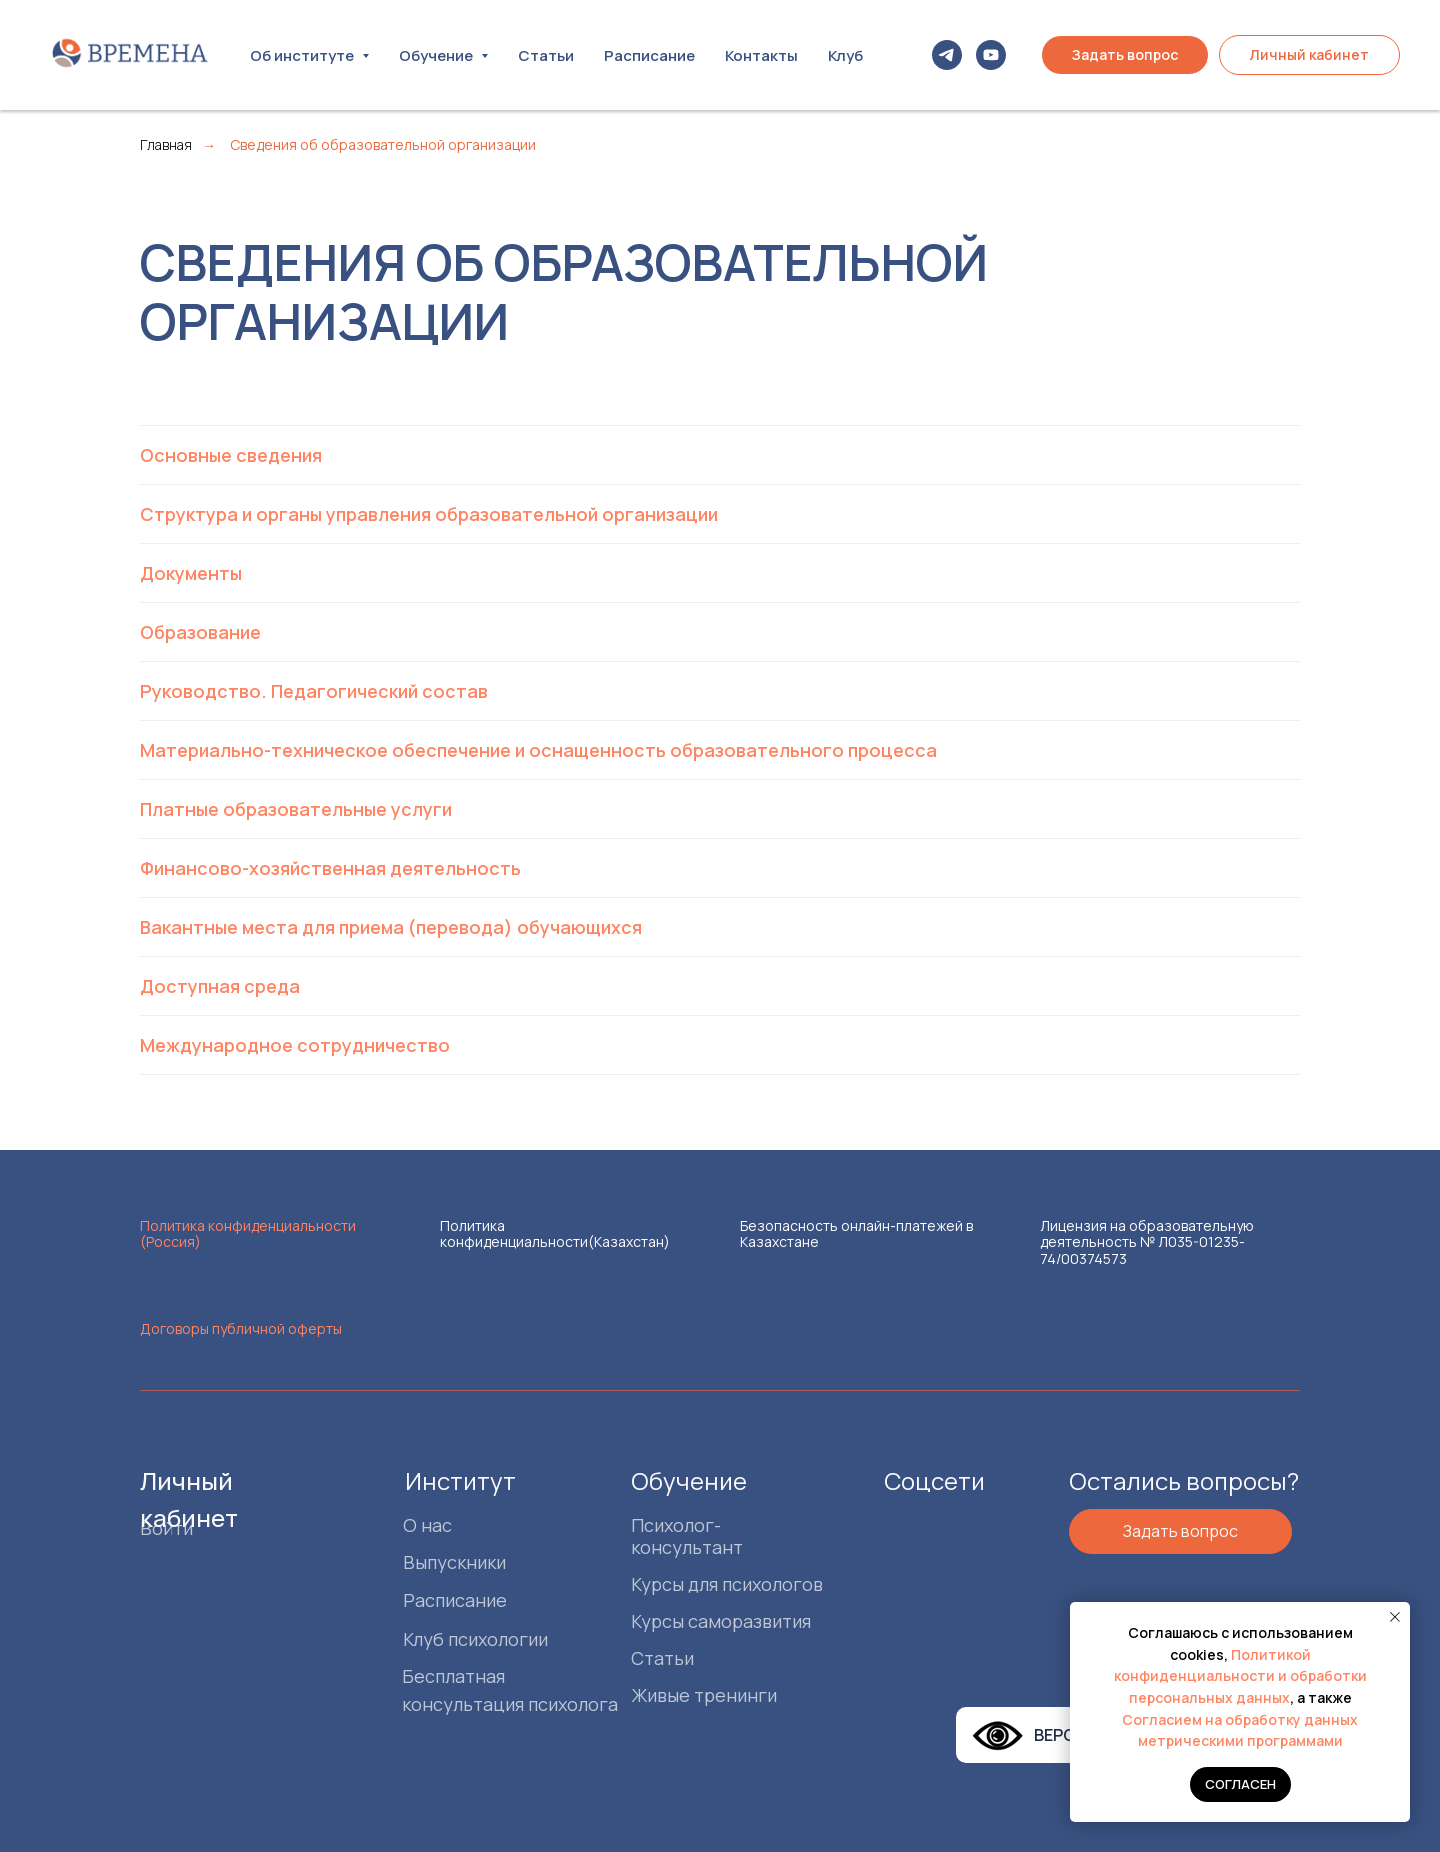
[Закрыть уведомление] (1395, 1617)
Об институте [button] (303, 55)
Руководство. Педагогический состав (314, 691)
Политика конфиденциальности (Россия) (248, 1233)
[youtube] (991, 55)
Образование (200, 632)
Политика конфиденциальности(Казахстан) (555, 1233)
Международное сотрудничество (295, 1045)
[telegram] (947, 55)
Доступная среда (220, 986)
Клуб (845, 55)
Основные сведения (231, 455)
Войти (166, 1528)
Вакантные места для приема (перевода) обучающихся (391, 927)
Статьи (546, 55)
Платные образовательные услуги (296, 809)
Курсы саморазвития (721, 1621)
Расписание (649, 55)
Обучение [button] (437, 55)
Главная (166, 144)
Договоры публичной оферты (241, 1328)
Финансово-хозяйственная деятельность (330, 868)
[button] (1125, 55)
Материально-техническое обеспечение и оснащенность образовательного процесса (538, 750)
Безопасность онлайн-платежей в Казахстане (856, 1233)
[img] (915, 1523)
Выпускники (454, 1562)
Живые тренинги (704, 1695)
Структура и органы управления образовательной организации (429, 514)
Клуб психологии (475, 1639)
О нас (427, 1525)
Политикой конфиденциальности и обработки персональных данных (1240, 1676)
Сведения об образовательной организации (383, 144)
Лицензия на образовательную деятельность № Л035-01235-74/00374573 (1147, 1242)
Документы (191, 573)
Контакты (761, 55)
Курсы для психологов (727, 1584)
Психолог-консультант (687, 1536)
